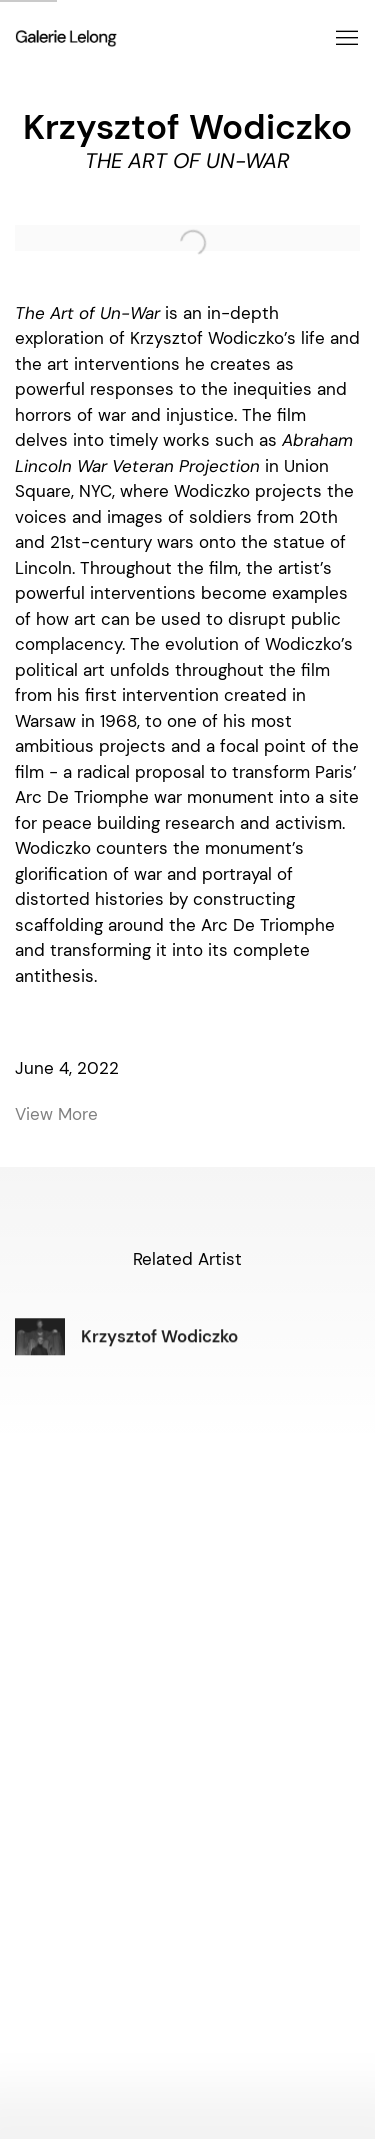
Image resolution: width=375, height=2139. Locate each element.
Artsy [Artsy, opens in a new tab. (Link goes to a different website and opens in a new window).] (239, 2017)
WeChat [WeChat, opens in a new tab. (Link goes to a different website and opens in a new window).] (207, 2017)
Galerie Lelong (162, 38)
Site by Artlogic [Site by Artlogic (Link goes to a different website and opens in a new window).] (51, 2085)
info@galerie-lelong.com (187, 1813)
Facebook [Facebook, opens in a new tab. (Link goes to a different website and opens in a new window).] (143, 2017)
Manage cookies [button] (322, 2070)
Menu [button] (345, 39)
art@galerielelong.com (188, 1667)
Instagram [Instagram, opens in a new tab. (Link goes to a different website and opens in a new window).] (175, 2017)
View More (56, 1114)
